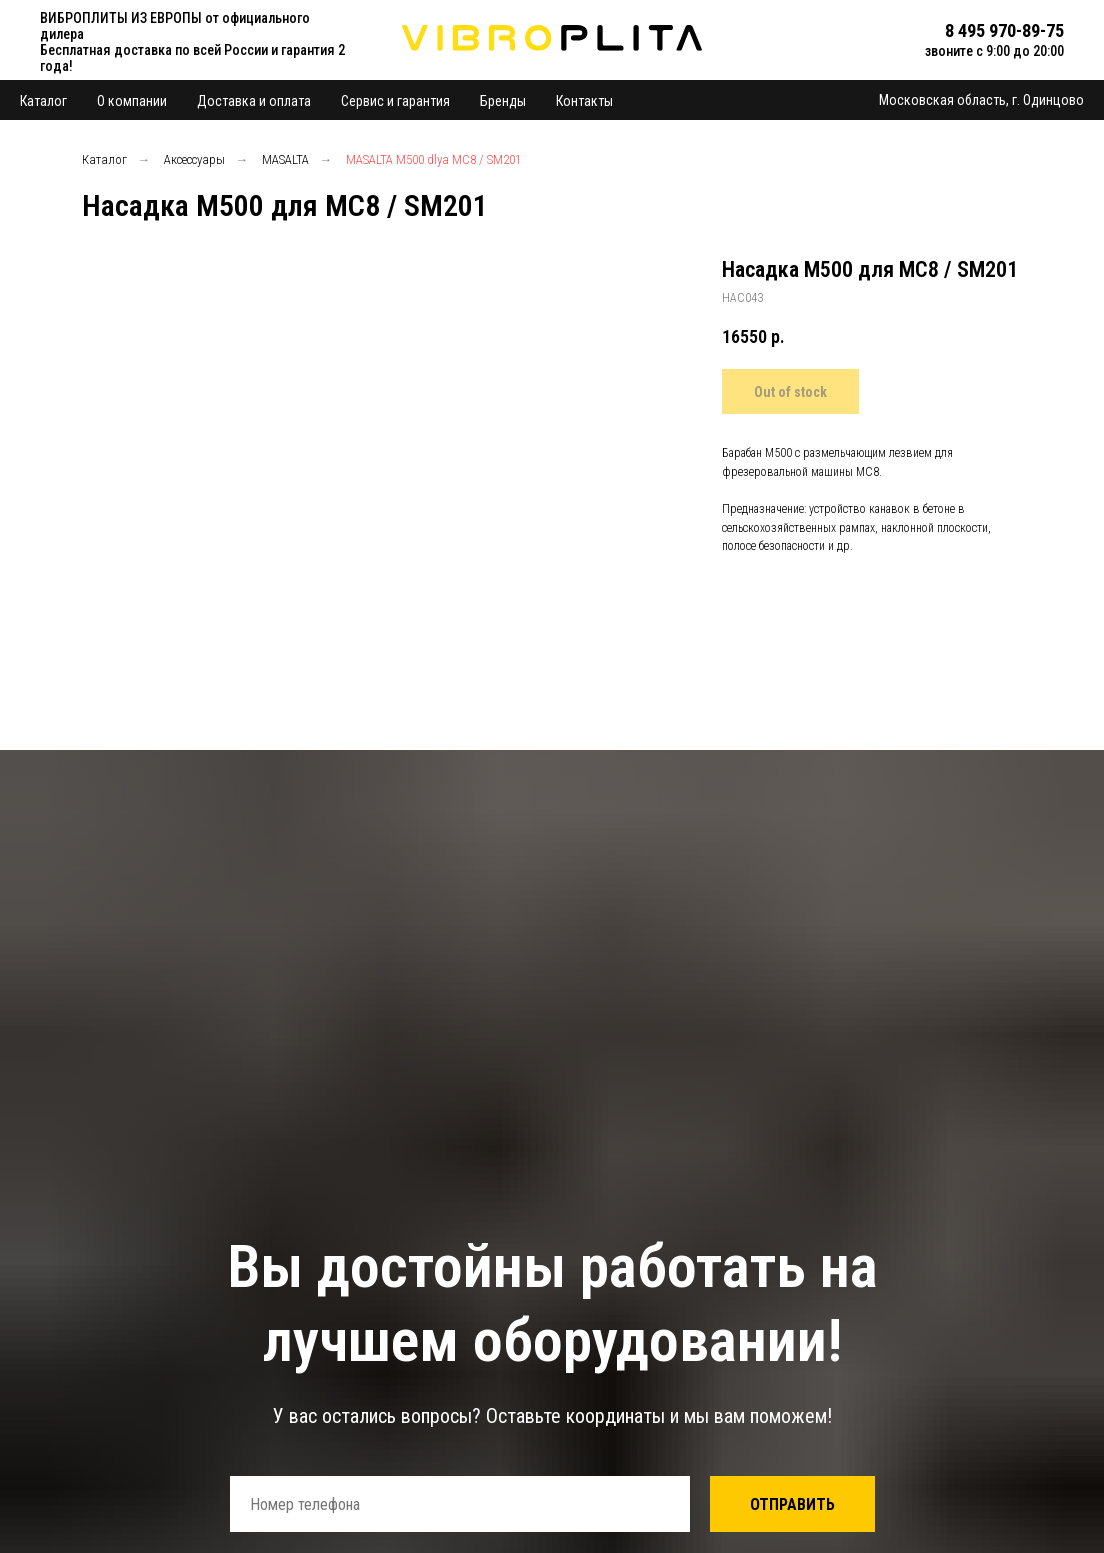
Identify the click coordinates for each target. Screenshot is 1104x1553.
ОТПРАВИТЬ (792, 1504)
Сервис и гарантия (395, 101)
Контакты (584, 101)
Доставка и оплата (254, 101)
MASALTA (285, 159)
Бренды (503, 101)
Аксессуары (194, 159)
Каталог (43, 101)
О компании (132, 101)
